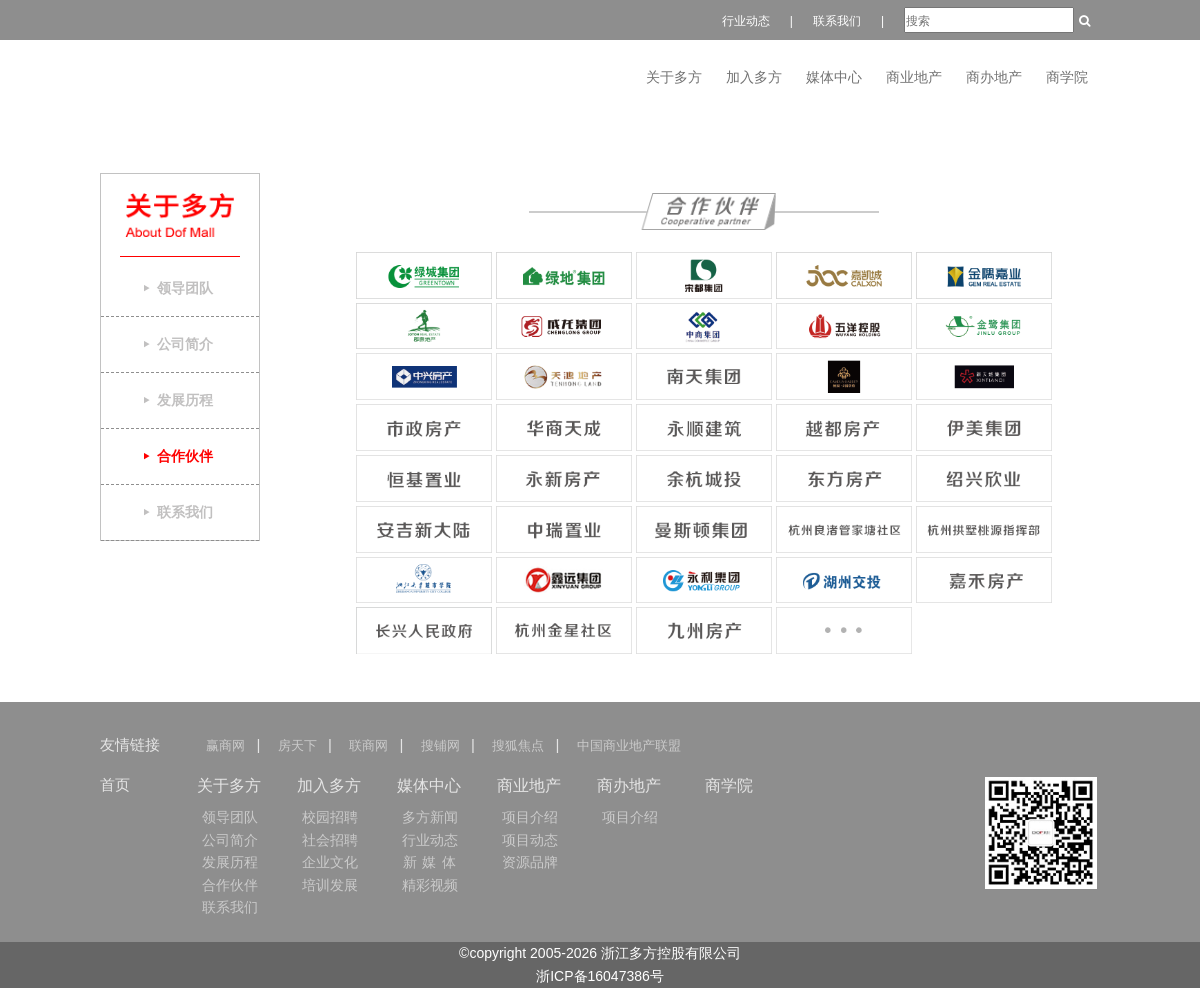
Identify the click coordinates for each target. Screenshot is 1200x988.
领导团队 (230, 817)
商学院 (1067, 77)
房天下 (296, 745)
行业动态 (746, 21)
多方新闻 (430, 817)
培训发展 (330, 885)
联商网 (368, 745)
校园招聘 (330, 817)
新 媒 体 (430, 862)
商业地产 (914, 77)
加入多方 (754, 77)
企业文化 (330, 862)
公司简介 (230, 840)
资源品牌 (530, 862)
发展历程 (230, 862)
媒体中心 (834, 77)
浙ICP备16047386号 (600, 976)
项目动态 (530, 840)
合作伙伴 (230, 885)
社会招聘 (330, 840)
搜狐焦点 (518, 745)
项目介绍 (530, 817)
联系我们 (837, 21)
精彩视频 (430, 885)
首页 (115, 784)
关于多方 (674, 77)
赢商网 (229, 745)
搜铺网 (439, 745)
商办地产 (994, 77)
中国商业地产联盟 (628, 745)
